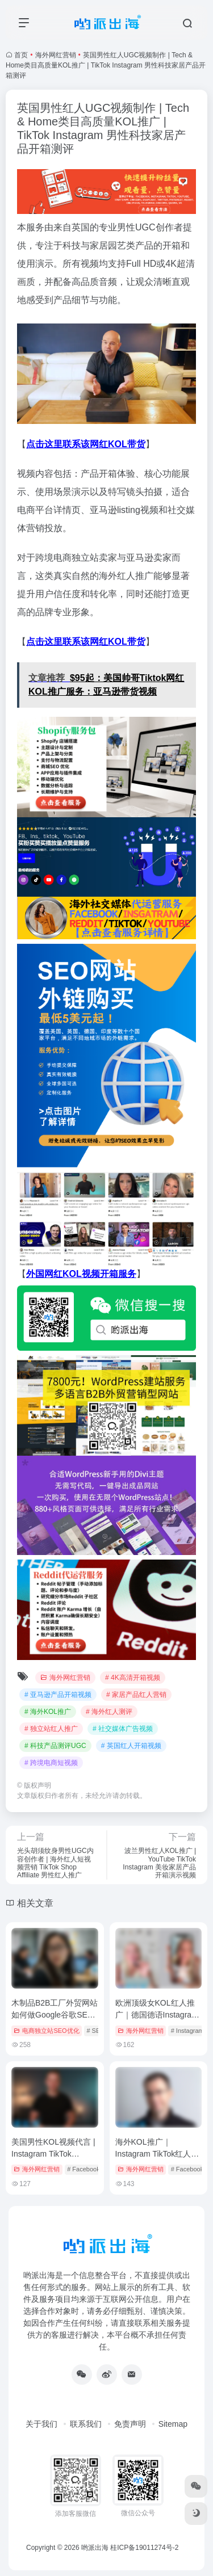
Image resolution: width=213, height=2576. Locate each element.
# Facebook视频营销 (95, 2169)
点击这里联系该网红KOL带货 (85, 444)
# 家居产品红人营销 (136, 1695)
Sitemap (172, 2423)
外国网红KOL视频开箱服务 (81, 1274)
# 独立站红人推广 (51, 1729)
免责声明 (130, 2423)
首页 (21, 55)
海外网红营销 (55, 55)
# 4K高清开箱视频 (132, 1678)
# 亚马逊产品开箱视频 (57, 1695)
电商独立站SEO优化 (46, 2030)
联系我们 (86, 2423)
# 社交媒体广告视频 (123, 1729)
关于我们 (41, 2423)
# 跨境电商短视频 (51, 1763)
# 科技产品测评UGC (55, 1746)
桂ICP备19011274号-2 (144, 2548)
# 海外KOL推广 (47, 1712)
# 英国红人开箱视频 (131, 1746)
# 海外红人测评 (109, 1712)
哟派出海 (94, 2548)
